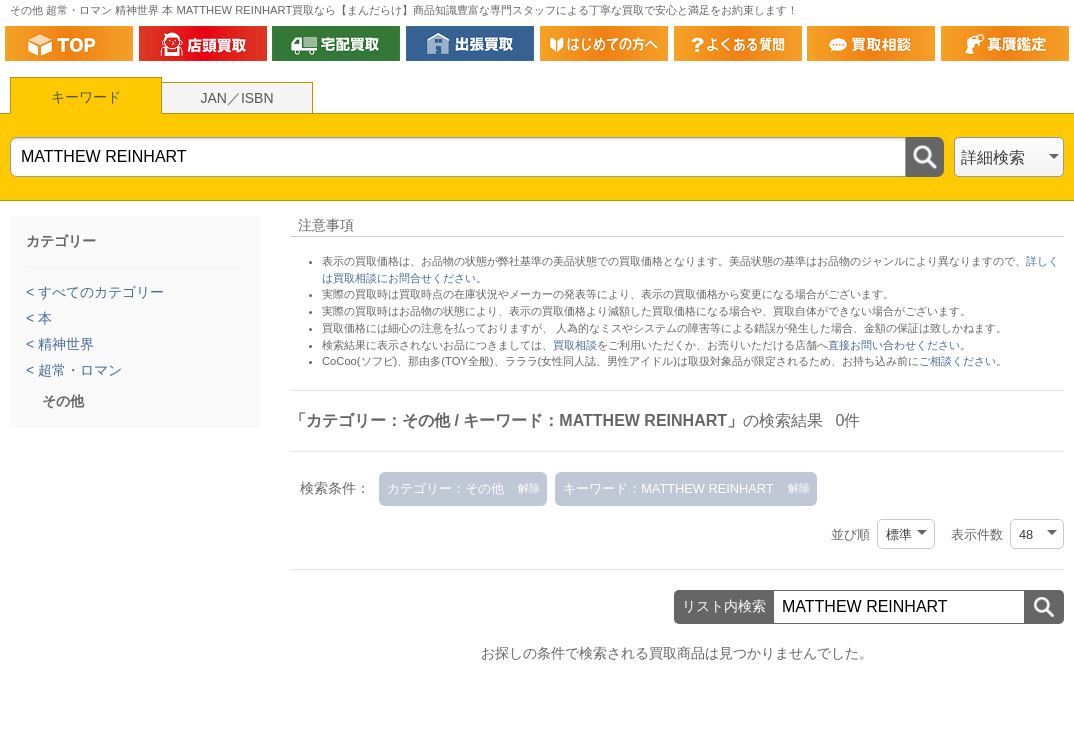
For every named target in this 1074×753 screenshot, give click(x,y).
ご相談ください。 (963, 361)
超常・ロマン (78, 370)
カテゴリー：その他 (445, 488)
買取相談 (575, 345)
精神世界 (64, 344)
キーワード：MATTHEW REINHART (668, 488)
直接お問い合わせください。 (899, 345)
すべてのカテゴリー (99, 292)
